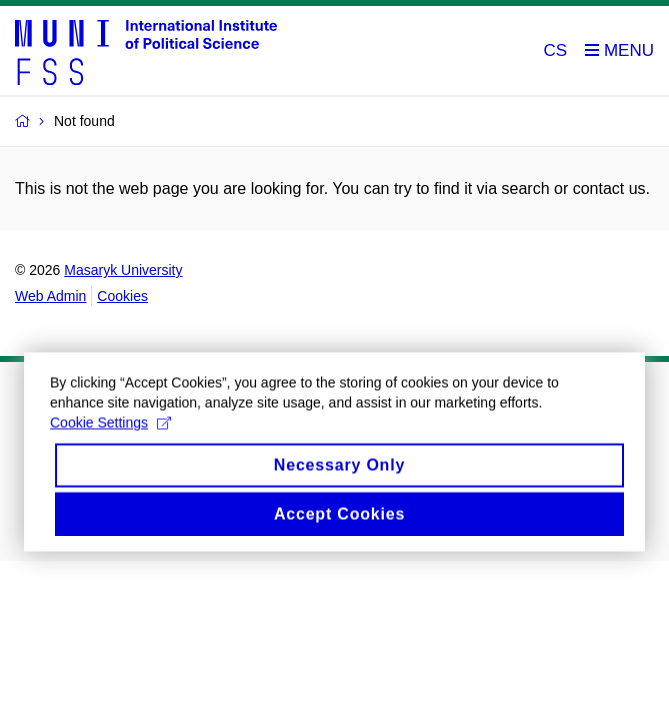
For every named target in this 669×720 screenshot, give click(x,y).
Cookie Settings (110, 433)
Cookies (122, 296)
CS (556, 50)
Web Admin (50, 296)
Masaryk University (123, 270)
